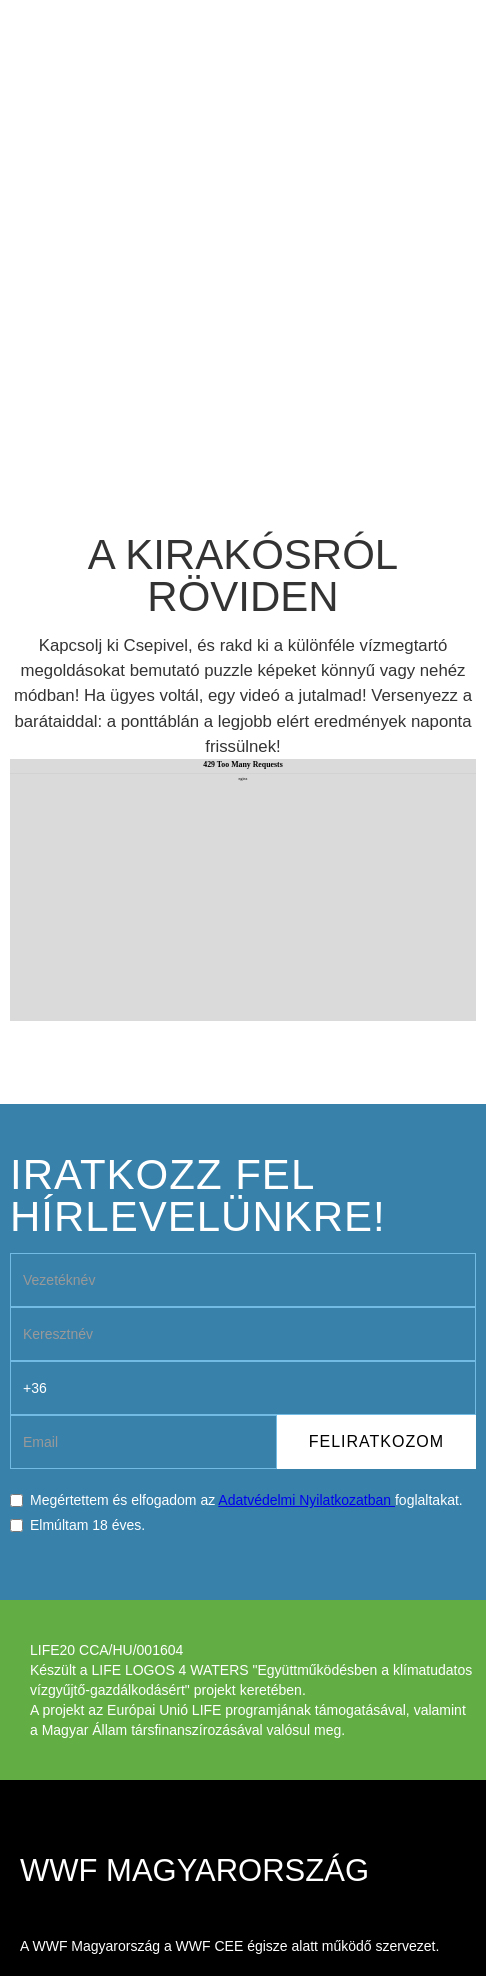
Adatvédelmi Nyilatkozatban (306, 1500)
